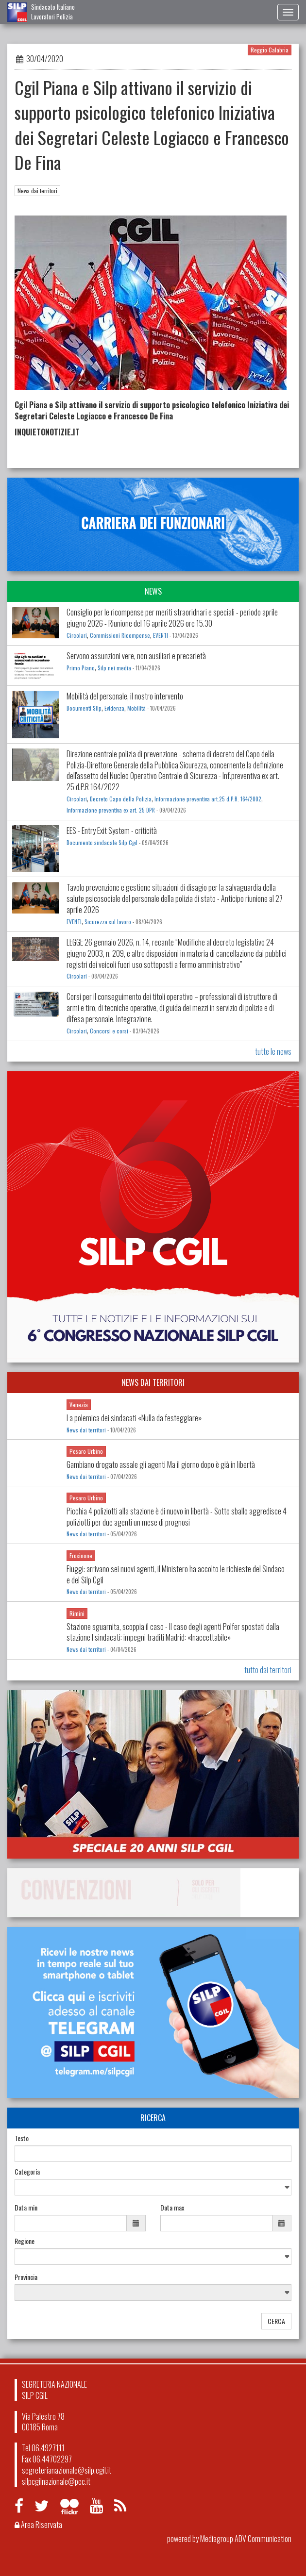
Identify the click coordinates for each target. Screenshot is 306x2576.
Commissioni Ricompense (120, 635)
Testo (22, 2138)
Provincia (26, 2277)
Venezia (78, 1404)
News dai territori (37, 190)
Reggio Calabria (270, 50)
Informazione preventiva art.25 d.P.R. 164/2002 (207, 799)
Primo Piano (81, 668)
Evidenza (114, 708)
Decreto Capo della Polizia (121, 799)
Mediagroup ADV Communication (245, 2538)
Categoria (27, 2172)
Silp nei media (114, 668)
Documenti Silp (84, 708)
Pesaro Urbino (86, 1451)
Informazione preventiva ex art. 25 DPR (111, 810)
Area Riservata (38, 2524)
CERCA (276, 2321)
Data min (26, 2207)
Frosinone (80, 1555)
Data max (172, 2207)
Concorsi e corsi (109, 1031)
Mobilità (136, 708)
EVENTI (160, 635)
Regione (24, 2241)
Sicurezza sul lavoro (108, 922)
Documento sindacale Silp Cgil (102, 843)
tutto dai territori (267, 1670)
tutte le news (273, 1051)
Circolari (77, 635)
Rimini (77, 1613)
